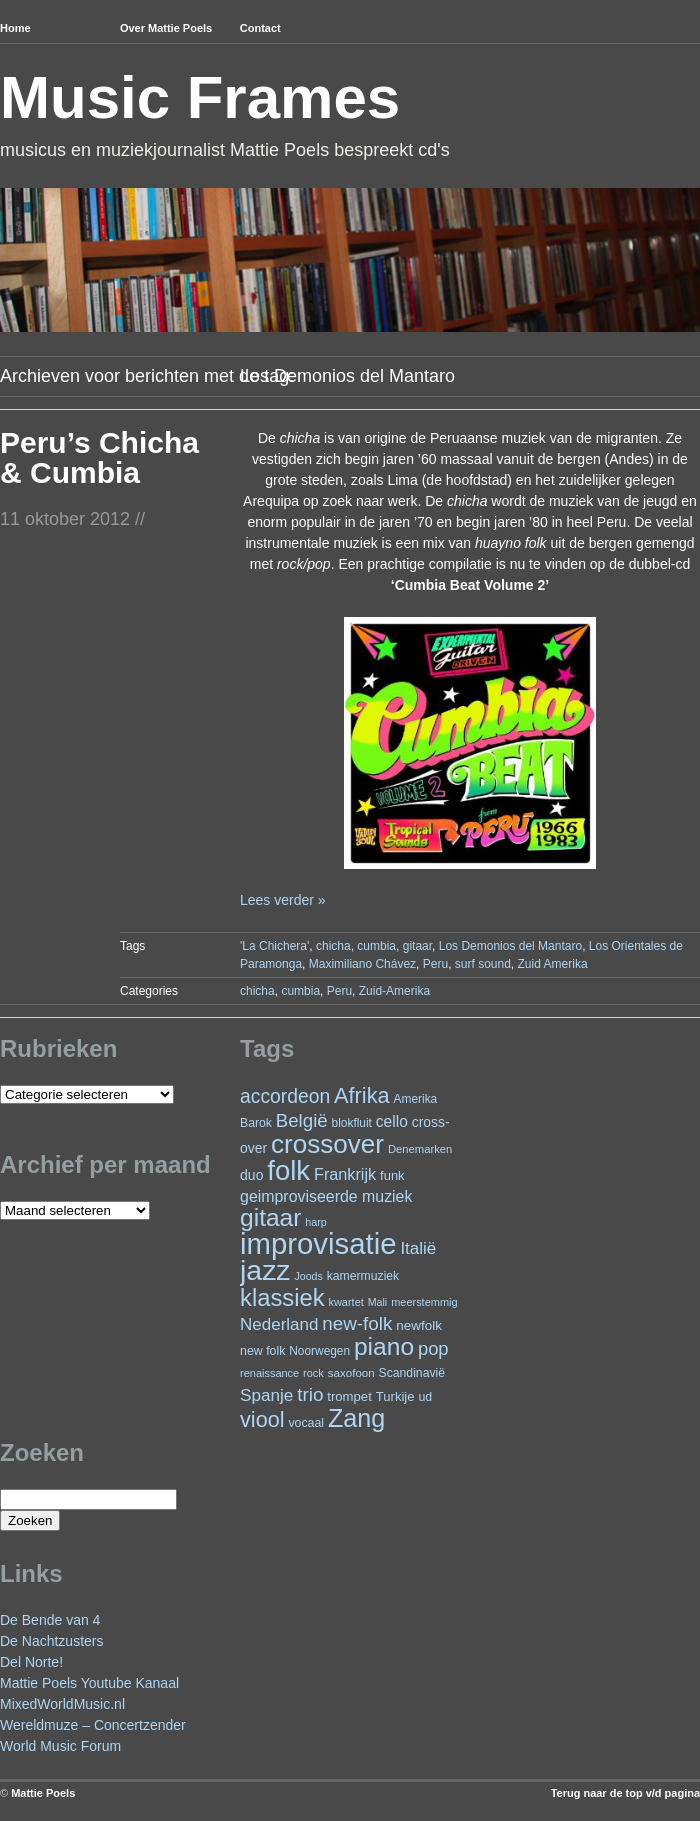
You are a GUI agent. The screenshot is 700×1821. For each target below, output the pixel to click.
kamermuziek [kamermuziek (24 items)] (363, 1276)
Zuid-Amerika (394, 991)
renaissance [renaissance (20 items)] (269, 1373)
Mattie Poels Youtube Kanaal (89, 1683)
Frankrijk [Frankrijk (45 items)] (345, 1174)
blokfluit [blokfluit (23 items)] (352, 1123)
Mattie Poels (43, 1793)
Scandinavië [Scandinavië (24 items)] (412, 1373)
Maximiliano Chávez (362, 964)
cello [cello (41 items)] (392, 1121)
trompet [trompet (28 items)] (349, 1396)
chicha (333, 946)
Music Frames (200, 97)
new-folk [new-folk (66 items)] (357, 1323)
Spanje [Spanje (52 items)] (266, 1395)
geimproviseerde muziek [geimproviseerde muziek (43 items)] (326, 1196)
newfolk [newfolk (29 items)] (419, 1325)
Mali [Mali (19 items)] (378, 1302)
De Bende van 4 (50, 1620)
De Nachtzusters (51, 1641)
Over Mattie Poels (166, 28)
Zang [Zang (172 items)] (356, 1418)
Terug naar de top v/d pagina (625, 1793)
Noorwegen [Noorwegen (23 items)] (319, 1351)
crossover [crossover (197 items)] (327, 1144)
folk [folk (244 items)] (288, 1170)
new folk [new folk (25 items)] (262, 1351)
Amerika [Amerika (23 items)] (416, 1099)
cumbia (376, 946)
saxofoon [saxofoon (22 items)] (351, 1373)
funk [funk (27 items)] (392, 1175)
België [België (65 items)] (302, 1120)
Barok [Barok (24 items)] (256, 1123)
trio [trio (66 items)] (310, 1394)
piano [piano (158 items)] (384, 1346)
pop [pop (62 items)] (433, 1348)
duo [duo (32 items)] (251, 1175)
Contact (260, 28)
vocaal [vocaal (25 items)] (306, 1423)
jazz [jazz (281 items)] (265, 1270)
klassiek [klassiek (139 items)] (282, 1297)
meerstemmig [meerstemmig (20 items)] (424, 1302)
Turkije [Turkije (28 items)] (395, 1396)
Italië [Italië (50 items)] (418, 1248)
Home (15, 28)
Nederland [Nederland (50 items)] (279, 1324)
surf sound (483, 964)
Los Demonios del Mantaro (510, 946)
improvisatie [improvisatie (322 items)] (318, 1243)
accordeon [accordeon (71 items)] (285, 1096)
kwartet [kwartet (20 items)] (345, 1302)
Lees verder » (283, 900)
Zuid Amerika (553, 964)
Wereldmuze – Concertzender (93, 1725)
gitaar (417, 946)
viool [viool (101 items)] (262, 1419)
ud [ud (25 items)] (425, 1397)
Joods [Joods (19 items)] (308, 1276)
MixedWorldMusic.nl (62, 1704)
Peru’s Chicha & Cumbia (99, 457)
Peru (435, 964)
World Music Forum (60, 1746)
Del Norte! (31, 1662)
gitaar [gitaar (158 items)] (270, 1217)
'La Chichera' (274, 946)
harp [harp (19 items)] (315, 1222)
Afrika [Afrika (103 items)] (362, 1095)
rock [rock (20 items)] (313, 1373)
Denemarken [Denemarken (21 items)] (420, 1149)
